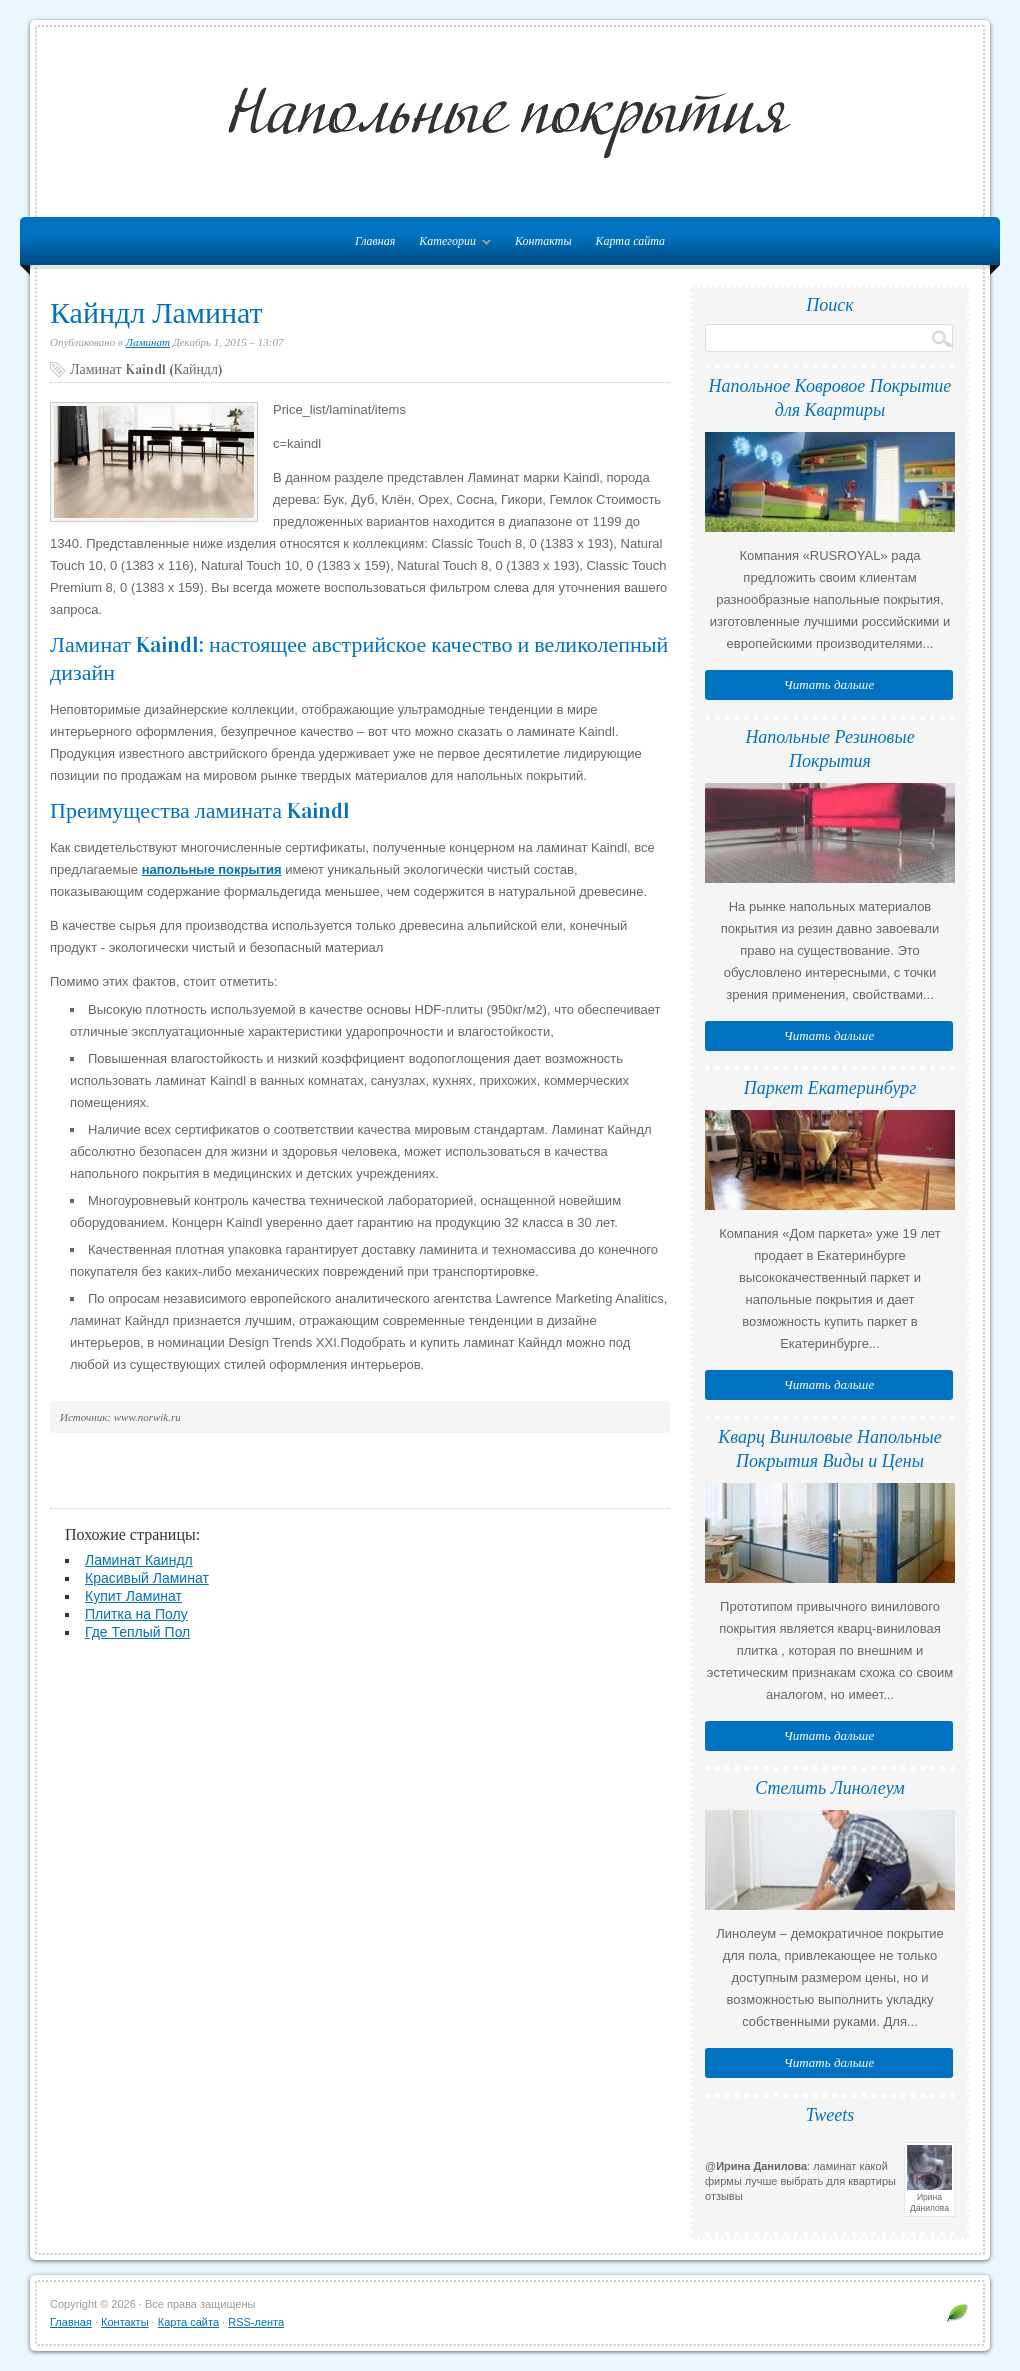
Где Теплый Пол (137, 1632)
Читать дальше (829, 684)
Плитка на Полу (136, 1614)
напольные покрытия (212, 869)
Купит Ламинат (133, 1596)
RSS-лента (256, 2322)
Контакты (543, 241)
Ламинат (148, 342)
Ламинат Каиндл (139, 1560)
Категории (450, 245)
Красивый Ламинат (147, 1578)
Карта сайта (630, 241)
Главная (71, 2322)
